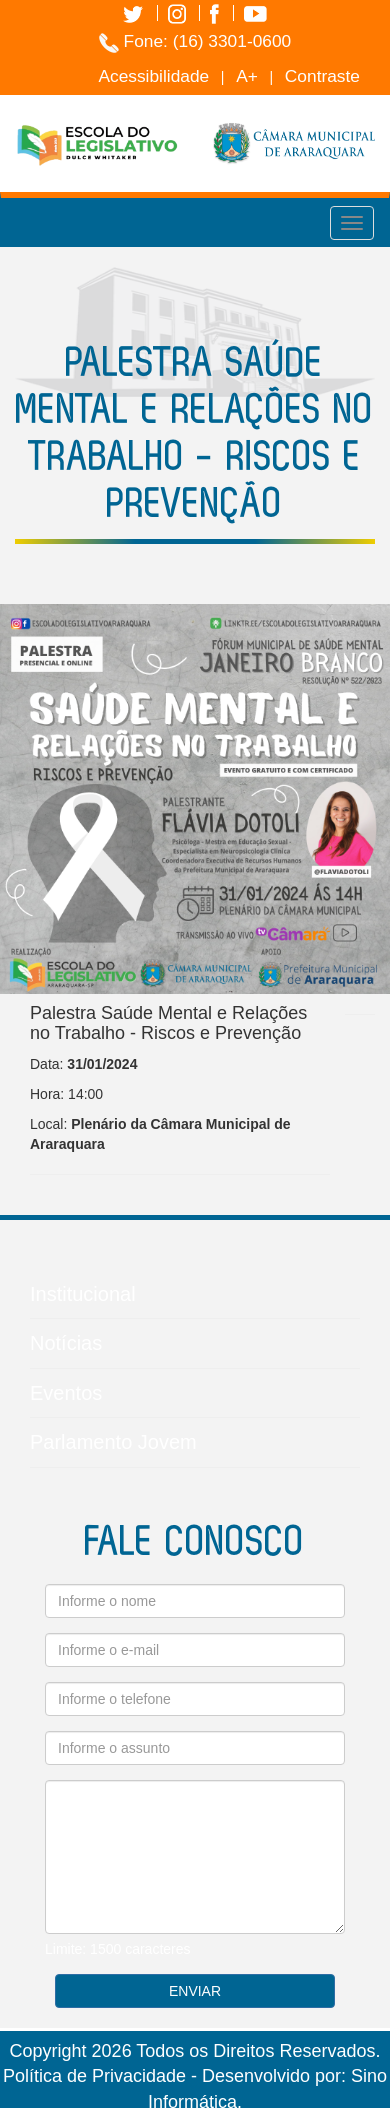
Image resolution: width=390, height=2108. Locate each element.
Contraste (322, 76)
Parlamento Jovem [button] (195, 1449)
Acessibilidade (153, 76)
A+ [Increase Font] (247, 76)
